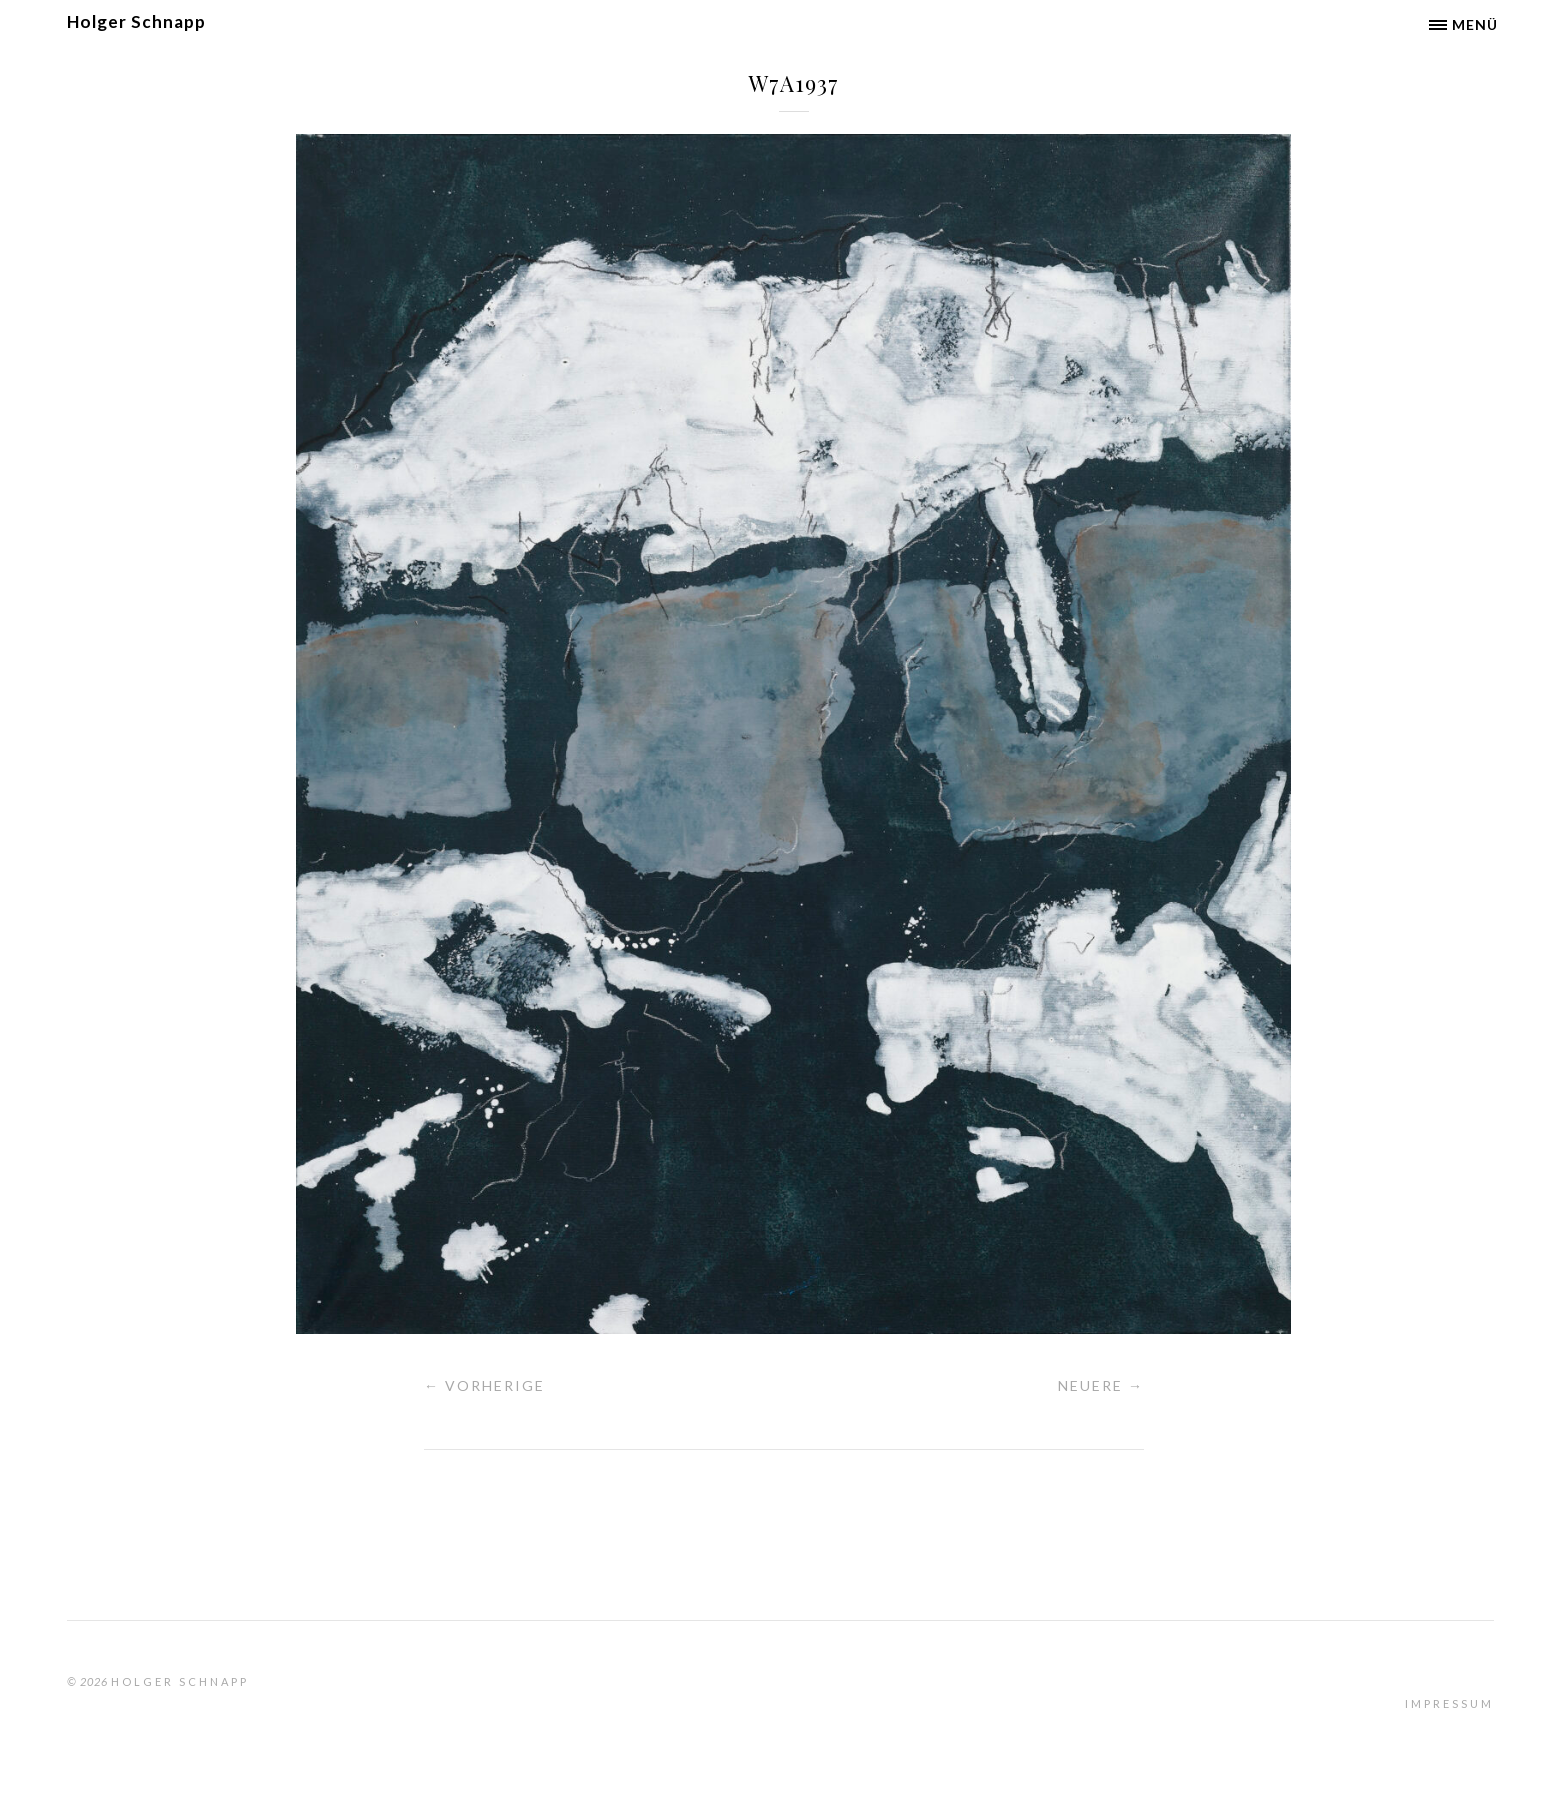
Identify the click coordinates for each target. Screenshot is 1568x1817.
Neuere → (1101, 1385)
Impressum (1449, 1703)
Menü (1475, 24)
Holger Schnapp (136, 21)
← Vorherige (484, 1385)
